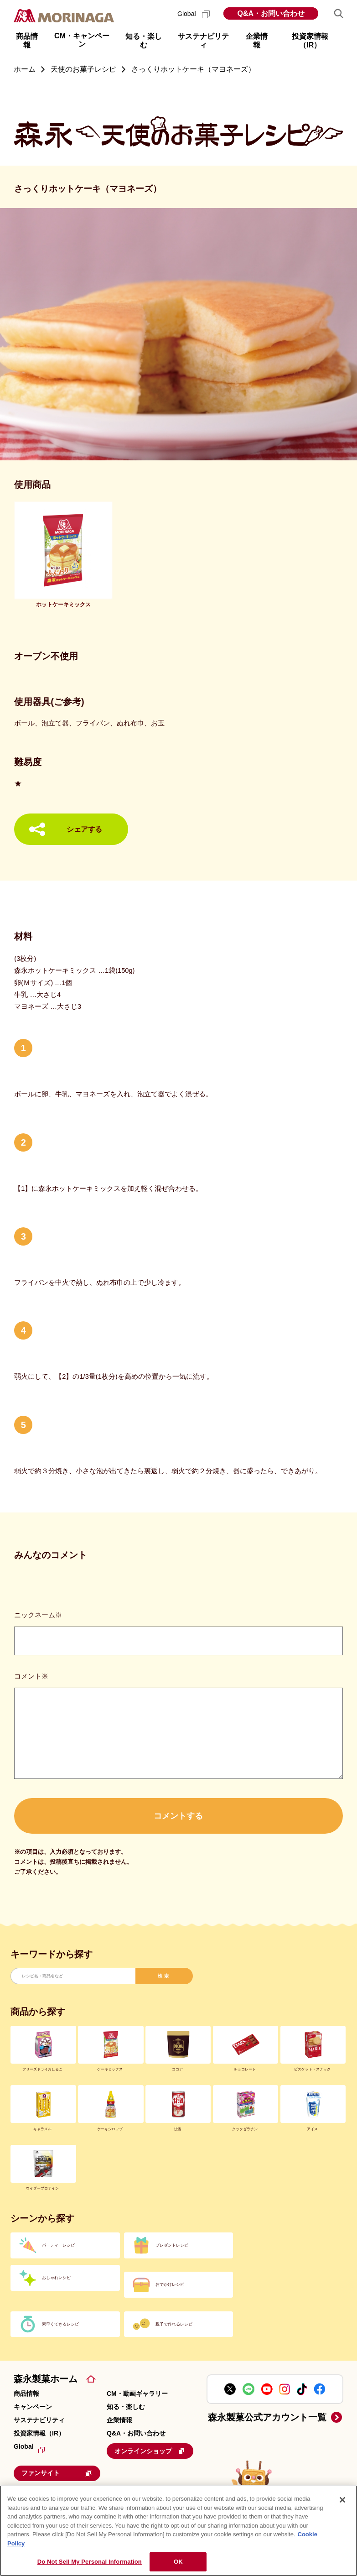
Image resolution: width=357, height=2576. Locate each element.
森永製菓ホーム (46, 2379)
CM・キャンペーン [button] (81, 40)
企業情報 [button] (257, 40)
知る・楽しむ (126, 2406)
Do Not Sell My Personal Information (89, 2561)
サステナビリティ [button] (203, 40)
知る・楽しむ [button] (143, 40)
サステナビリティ (39, 2420)
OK (178, 2561)
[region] (178, 2530)
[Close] (342, 2500)
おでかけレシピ (169, 2284)
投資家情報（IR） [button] (310, 40)
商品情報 (26, 2393)
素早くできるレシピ (60, 2324)
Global (193, 13)
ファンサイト (56, 2473)
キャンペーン (33, 2406)
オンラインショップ (149, 2450)
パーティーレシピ (58, 2245)
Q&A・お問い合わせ (271, 13)
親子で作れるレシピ (173, 2324)
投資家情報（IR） (39, 2433)
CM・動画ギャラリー (137, 2393)
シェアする (84, 829)
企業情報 (119, 2420)
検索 (164, 1975)
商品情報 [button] (27, 40)
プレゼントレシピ (171, 2245)
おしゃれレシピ (56, 2277)
